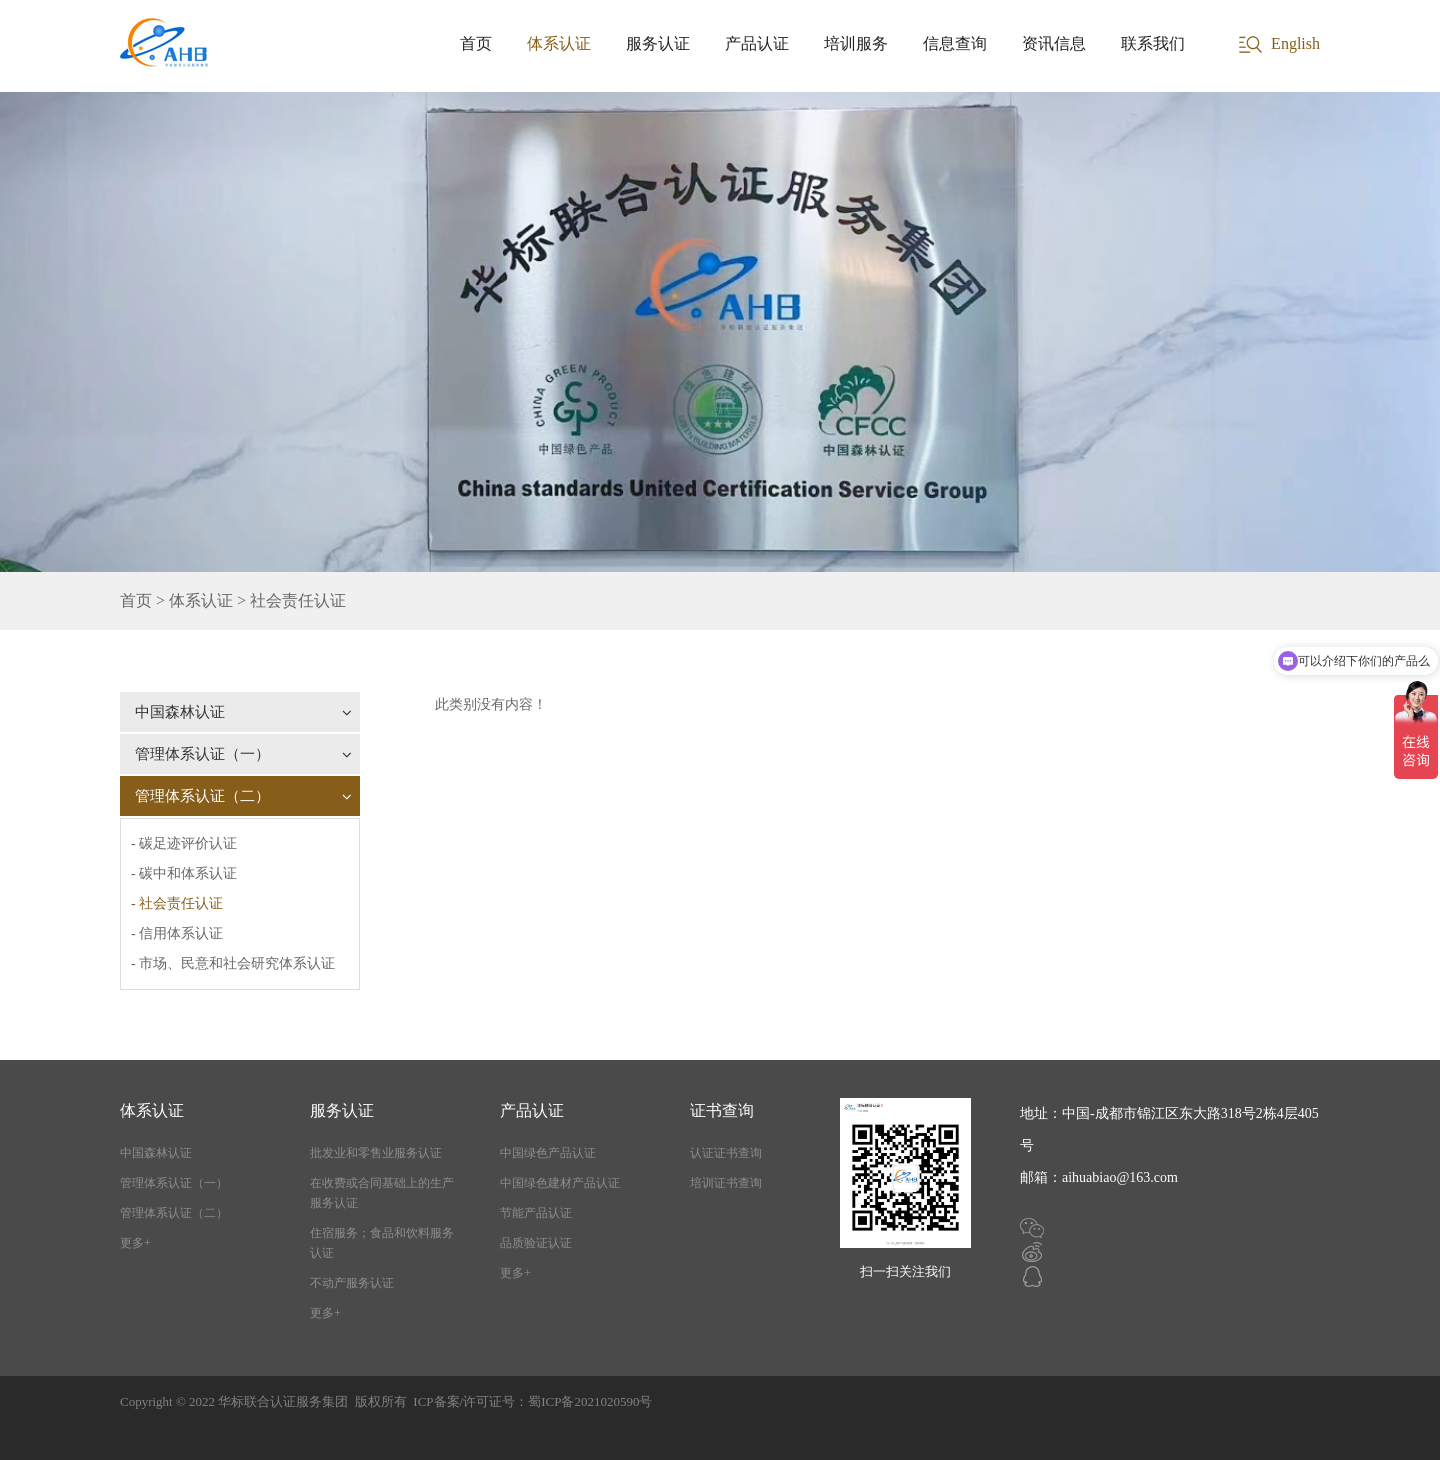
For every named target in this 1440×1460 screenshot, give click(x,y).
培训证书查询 (726, 1183)
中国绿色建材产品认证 (560, 1183)
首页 (476, 43)
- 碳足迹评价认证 (184, 843)
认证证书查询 (726, 1153)
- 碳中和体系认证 (184, 873)
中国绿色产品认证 (548, 1153)
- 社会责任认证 (177, 903)
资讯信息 (1054, 43)
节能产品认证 (536, 1213)
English (1295, 43)
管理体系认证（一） (243, 754)
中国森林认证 (243, 712)
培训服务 (856, 43)
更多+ (135, 1243)
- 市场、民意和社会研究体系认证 (233, 963)
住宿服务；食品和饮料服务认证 (382, 1243)
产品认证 (757, 43)
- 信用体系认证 (177, 933)
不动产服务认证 (352, 1283)
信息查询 (955, 43)
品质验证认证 (536, 1243)
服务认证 (658, 43)
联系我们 (1153, 43)
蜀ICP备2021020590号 (590, 1401)
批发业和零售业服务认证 (376, 1153)
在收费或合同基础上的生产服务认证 (382, 1193)
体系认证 (559, 43)
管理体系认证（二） (243, 796)
